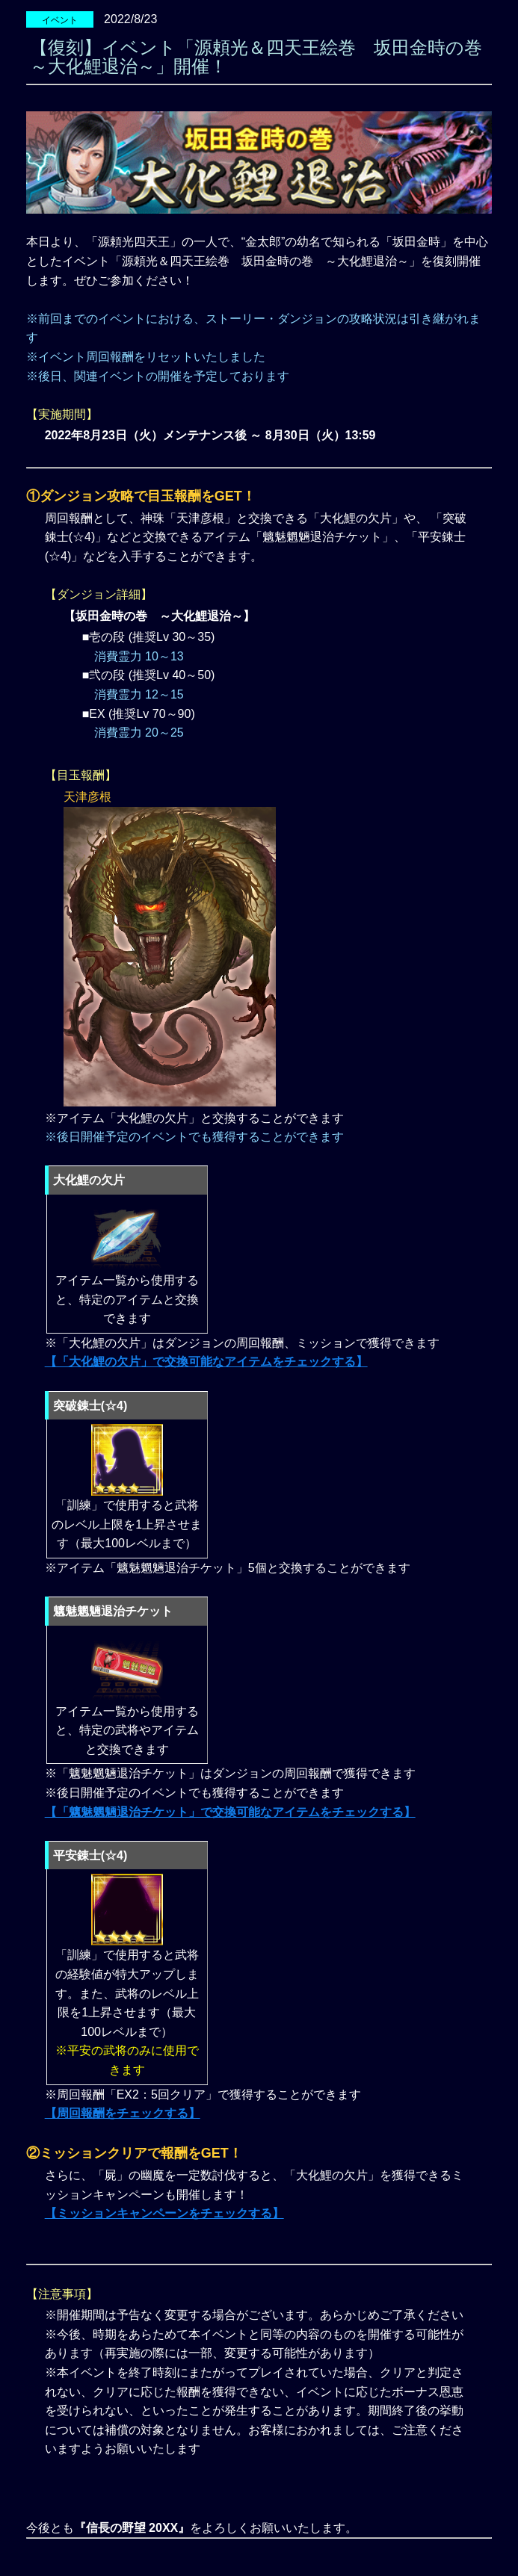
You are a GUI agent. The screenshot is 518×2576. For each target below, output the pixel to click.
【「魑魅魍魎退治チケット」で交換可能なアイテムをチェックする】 (230, 1812)
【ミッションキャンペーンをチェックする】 (164, 2213)
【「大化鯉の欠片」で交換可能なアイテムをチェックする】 (206, 1361)
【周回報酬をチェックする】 (122, 2113)
